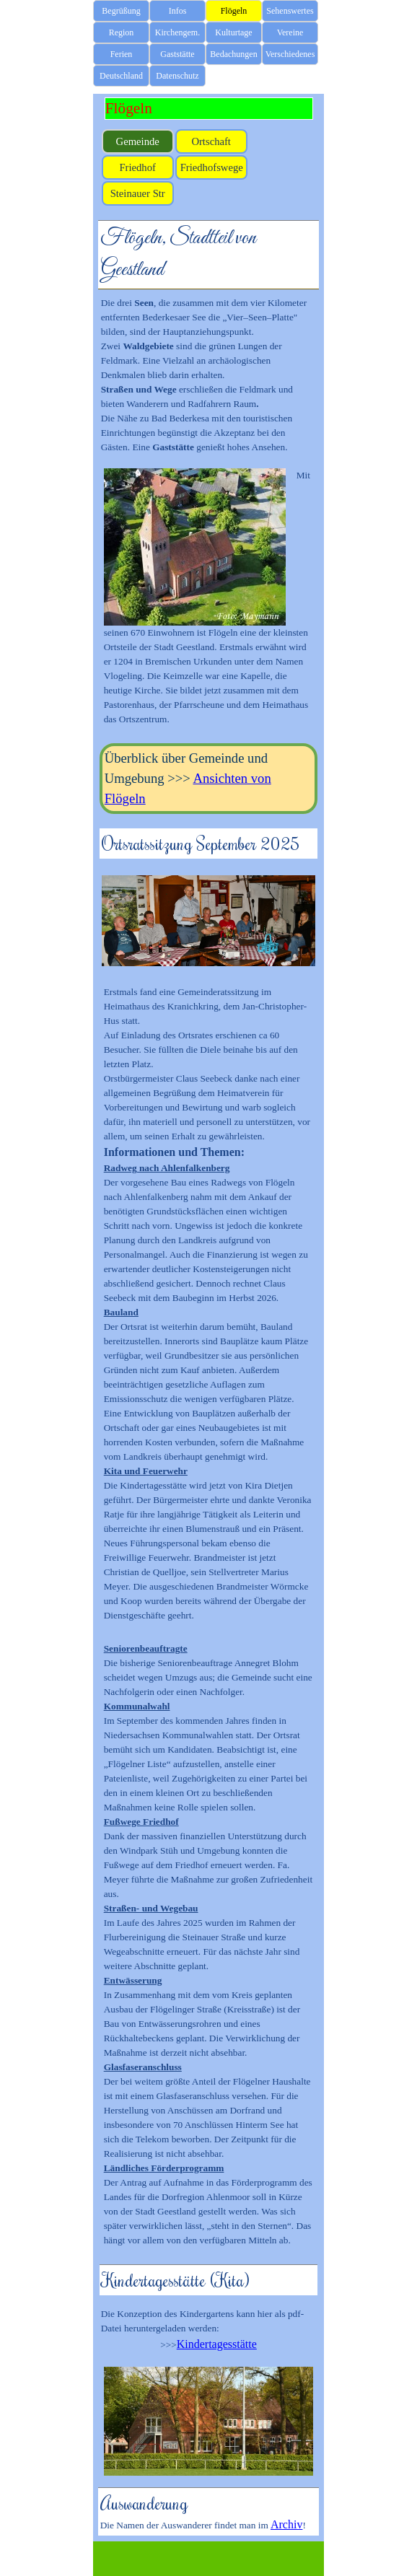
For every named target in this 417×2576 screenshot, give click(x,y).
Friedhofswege (211, 167)
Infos (178, 11)
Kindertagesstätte (217, 2344)
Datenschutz (177, 76)
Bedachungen (233, 54)
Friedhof (137, 167)
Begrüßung (121, 11)
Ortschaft (211, 141)
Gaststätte (177, 54)
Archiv (286, 2524)
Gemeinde (137, 141)
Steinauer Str (137, 193)
